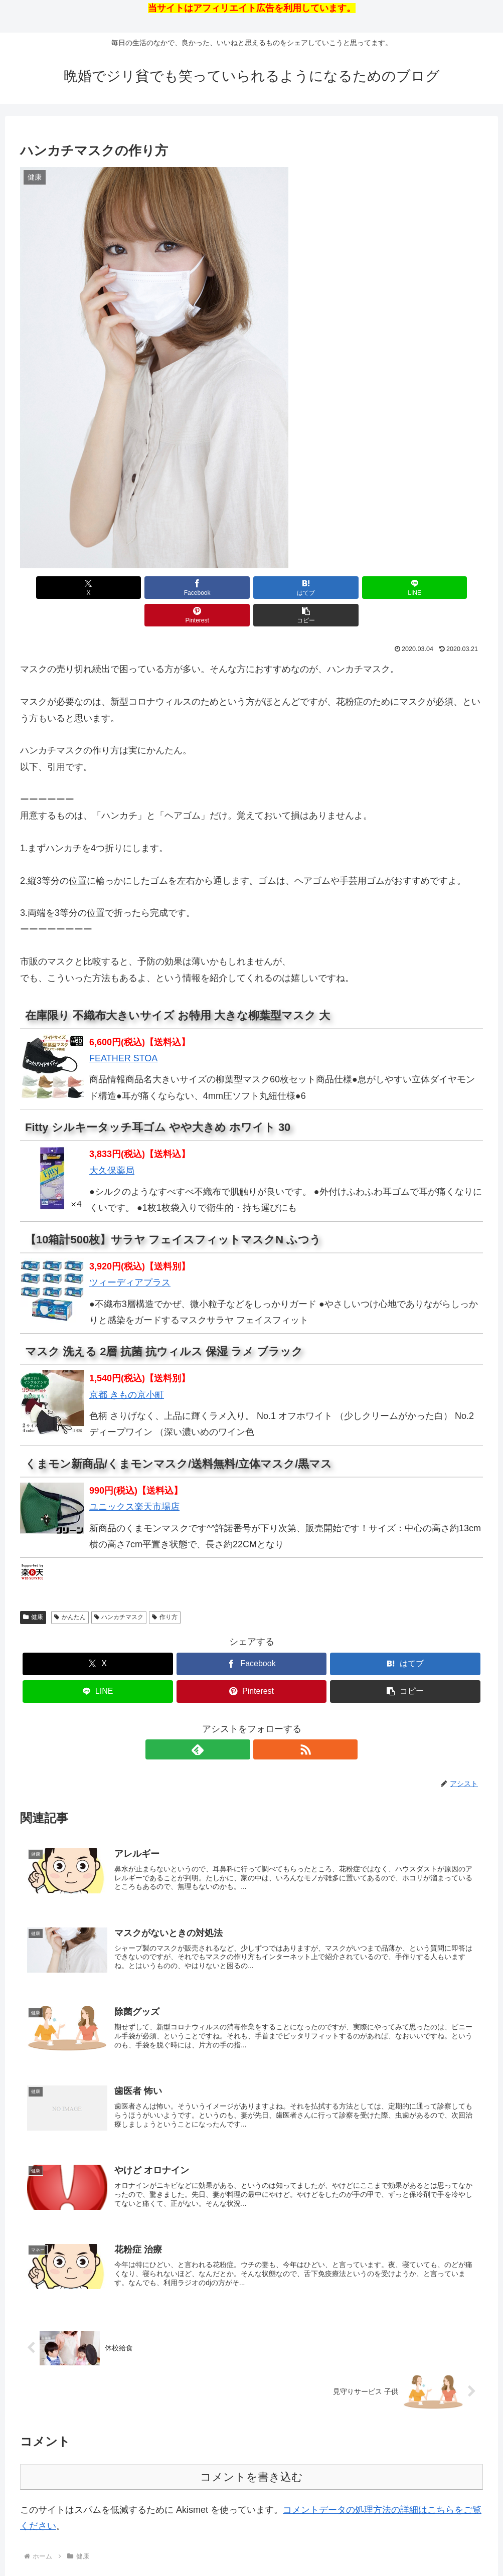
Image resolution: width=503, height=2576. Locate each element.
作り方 (165, 1589)
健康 (33, 1589)
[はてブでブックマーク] (213, 587)
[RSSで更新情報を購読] (263, 1722)
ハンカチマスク (119, 1589)
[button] (446, 587)
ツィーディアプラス (130, 1255)
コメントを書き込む (251, 2460)
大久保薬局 (111, 1143)
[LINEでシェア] (290, 587)
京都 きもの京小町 (126, 1367)
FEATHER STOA (123, 1031)
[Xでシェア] (57, 587)
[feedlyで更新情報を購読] (240, 1722)
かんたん (70, 1589)
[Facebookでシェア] (135, 587)
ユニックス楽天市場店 (134, 1479)
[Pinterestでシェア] (368, 587)
